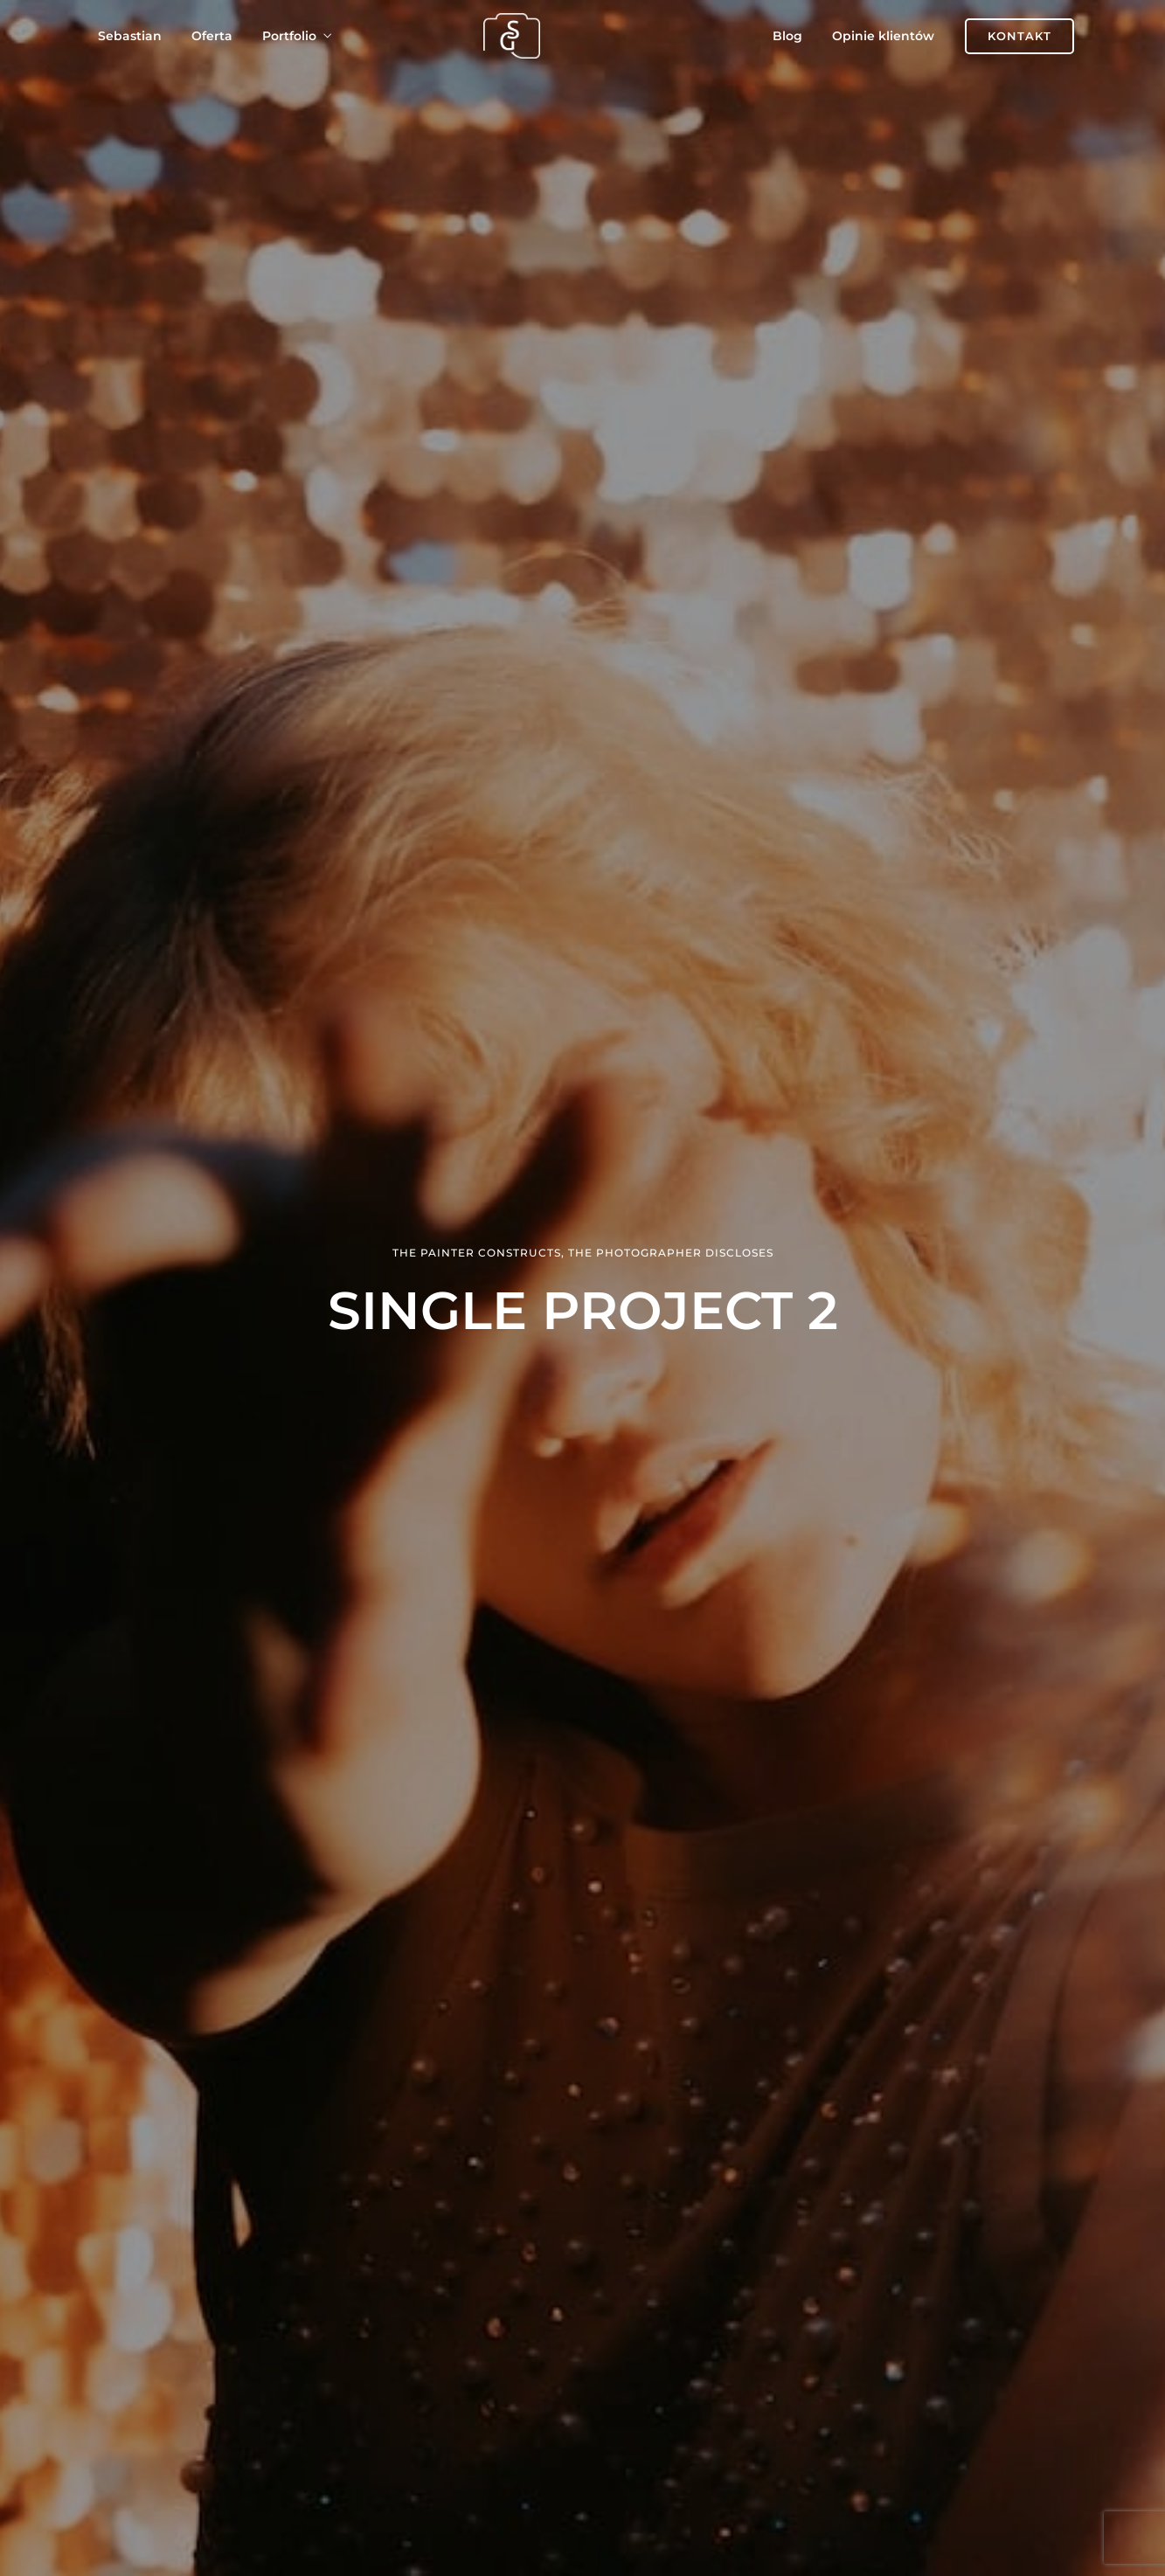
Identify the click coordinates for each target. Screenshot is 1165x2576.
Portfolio (289, 36)
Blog (787, 36)
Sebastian (130, 36)
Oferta (211, 36)
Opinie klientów (883, 36)
